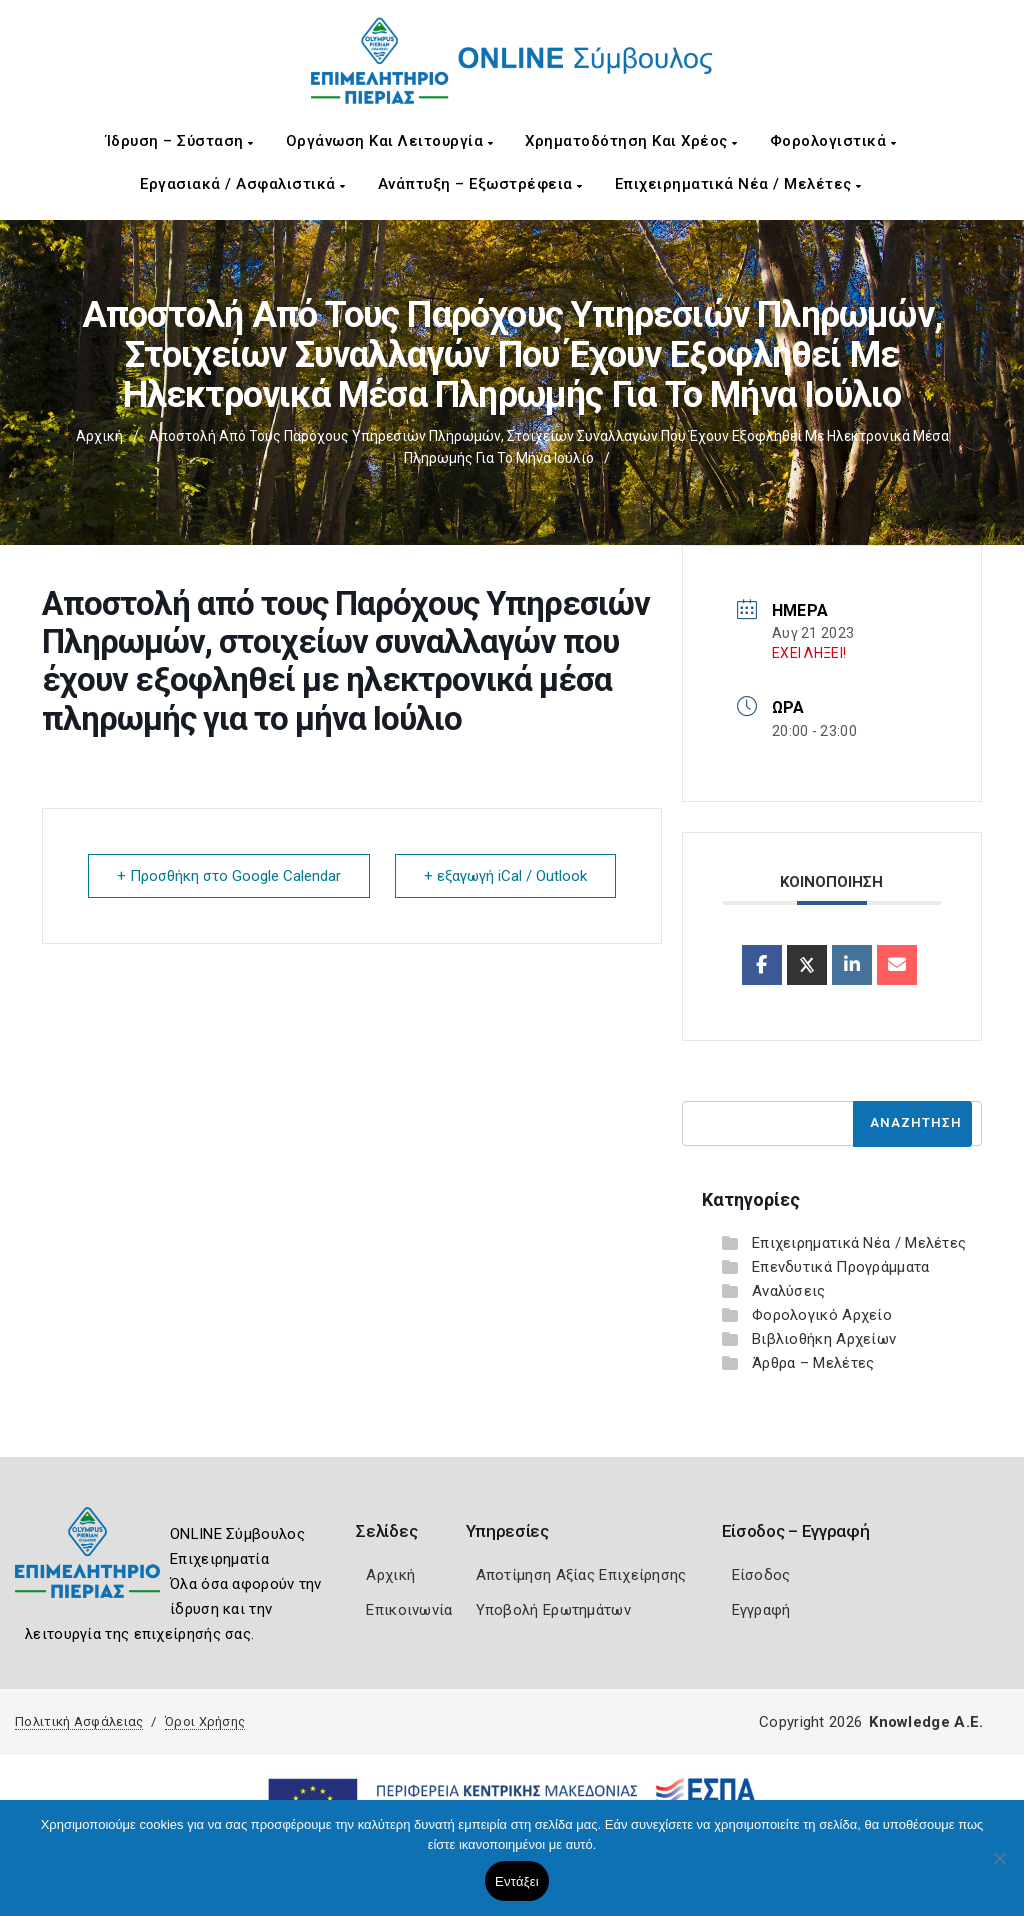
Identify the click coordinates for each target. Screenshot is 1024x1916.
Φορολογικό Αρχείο (822, 1315)
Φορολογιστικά (833, 141)
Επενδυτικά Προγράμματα (841, 1267)
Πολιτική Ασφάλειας (79, 1721)
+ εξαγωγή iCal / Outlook (505, 876)
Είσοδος (761, 1575)
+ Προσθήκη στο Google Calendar (229, 876)
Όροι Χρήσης (205, 1721)
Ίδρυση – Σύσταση (180, 141)
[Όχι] (999, 1868)
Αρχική (99, 436)
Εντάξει (517, 1881)
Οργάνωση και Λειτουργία (390, 141)
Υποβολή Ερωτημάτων (553, 1610)
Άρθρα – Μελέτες (813, 1363)
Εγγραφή (761, 1610)
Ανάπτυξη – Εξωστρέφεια (480, 184)
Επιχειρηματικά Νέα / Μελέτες (738, 184)
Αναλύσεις (789, 1291)
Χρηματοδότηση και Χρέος (631, 141)
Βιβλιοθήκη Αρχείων (824, 1339)
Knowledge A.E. (926, 1722)
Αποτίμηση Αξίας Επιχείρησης (581, 1575)
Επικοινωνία (409, 1610)
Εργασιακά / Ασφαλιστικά (243, 184)
